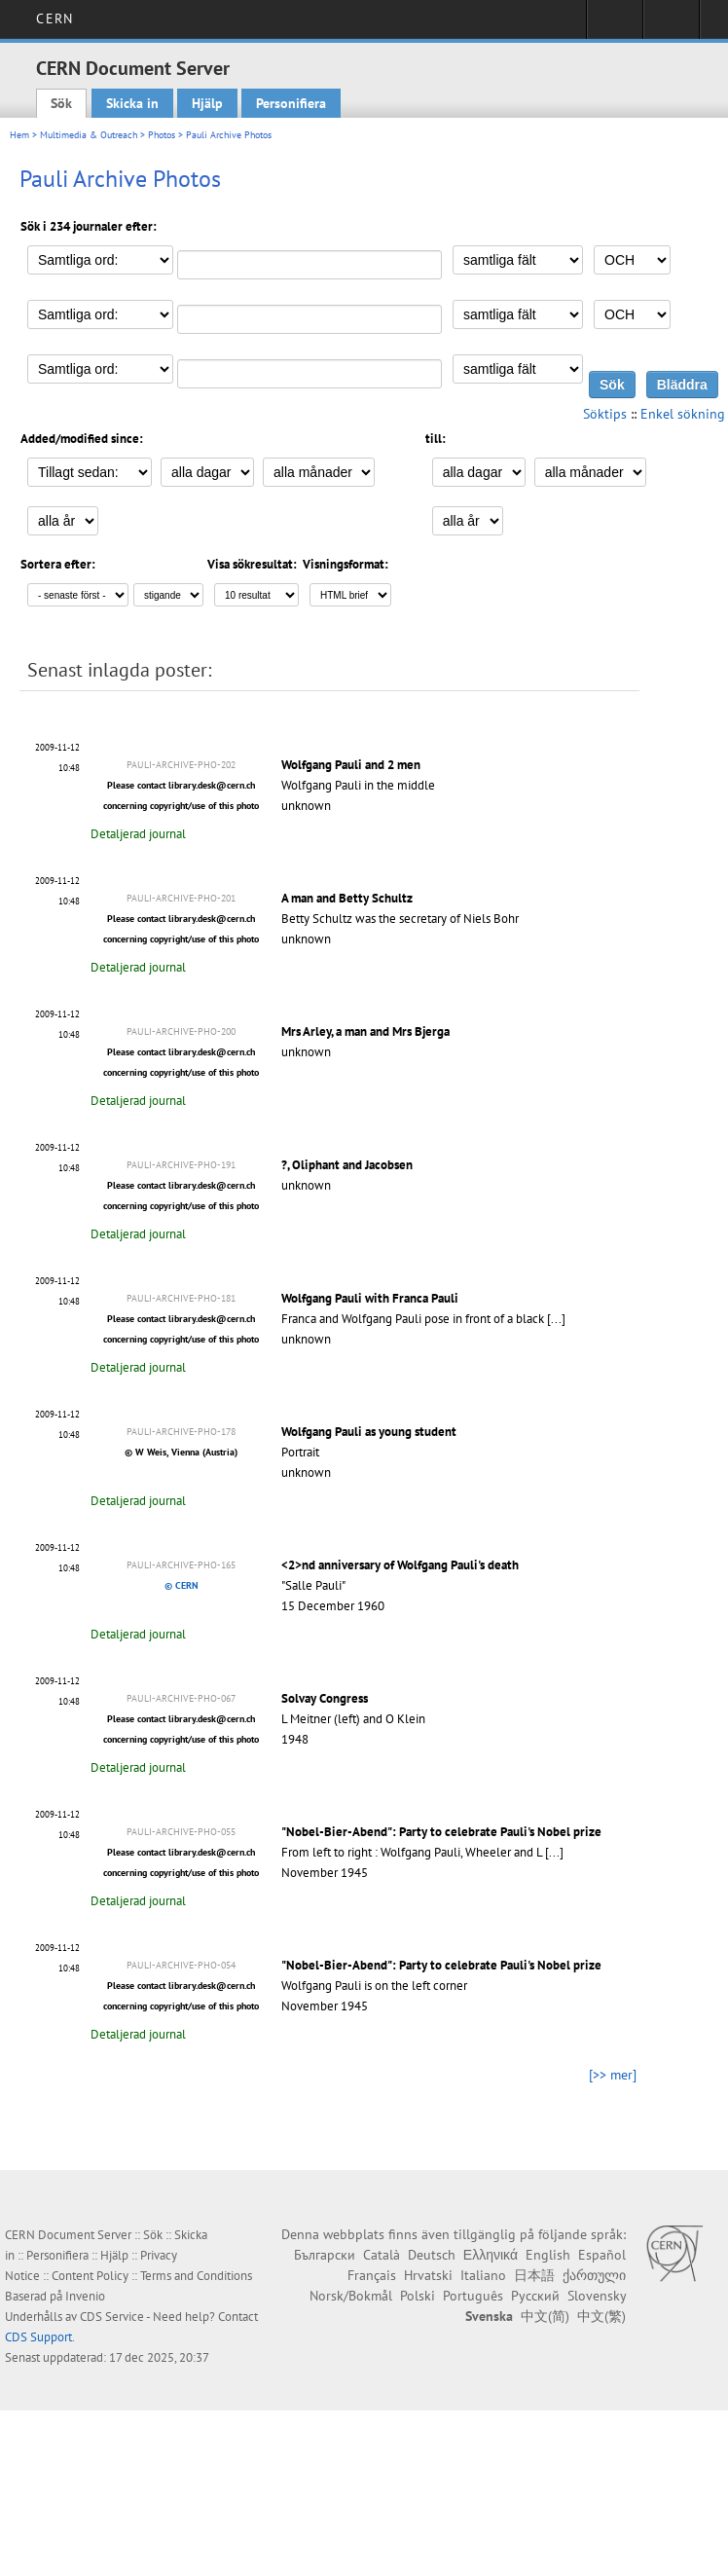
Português (473, 2295)
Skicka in (132, 103)
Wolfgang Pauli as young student (368, 1431)
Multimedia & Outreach (88, 135)
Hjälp (207, 103)
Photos (161, 135)
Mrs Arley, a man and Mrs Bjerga (365, 1031)
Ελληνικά (490, 2254)
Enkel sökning (682, 414)
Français (371, 2275)
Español (602, 2254)
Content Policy (90, 2275)
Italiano (483, 2275)
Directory (671, 25)
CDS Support (38, 2337)
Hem (19, 135)
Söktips (605, 414)
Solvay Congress (324, 1698)
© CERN (181, 1585)
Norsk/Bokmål (350, 2295)
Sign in (614, 25)
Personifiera (291, 103)
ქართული (594, 2275)
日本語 (534, 2275)
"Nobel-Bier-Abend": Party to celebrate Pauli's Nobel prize (441, 1831)
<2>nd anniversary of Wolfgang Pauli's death (400, 1565)
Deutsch (431, 2254)
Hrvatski (428, 2275)
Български (324, 2254)
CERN (54, 18)
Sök (61, 103)
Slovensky (596, 2295)
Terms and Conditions (196, 2275)
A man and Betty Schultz (347, 898)
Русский (535, 2295)
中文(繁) (601, 2316)
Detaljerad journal (138, 834)
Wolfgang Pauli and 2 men (350, 764)
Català (381, 2254)
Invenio (85, 2296)
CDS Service (112, 2316)
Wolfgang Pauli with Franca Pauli (369, 1298)
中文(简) (545, 2316)
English (548, 2254)
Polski (417, 2295)
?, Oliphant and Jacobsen (347, 1165)
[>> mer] (613, 2074)
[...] (556, 1318)
